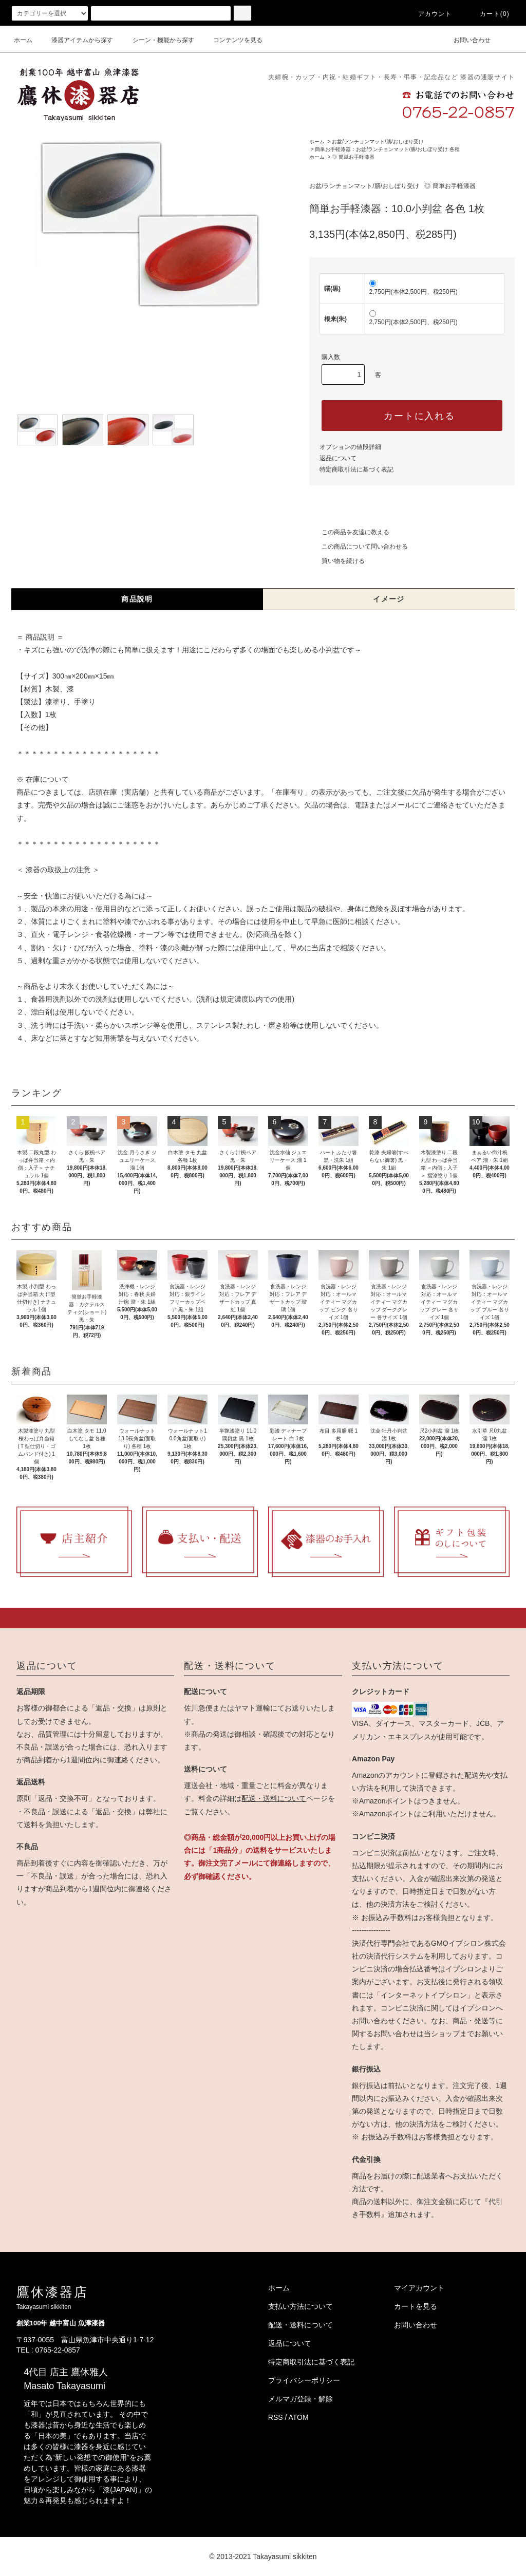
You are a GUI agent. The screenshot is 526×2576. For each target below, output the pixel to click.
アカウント (429, 13)
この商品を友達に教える (349, 532)
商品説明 (137, 599)
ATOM (299, 2417)
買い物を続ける (337, 561)
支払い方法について (300, 2306)
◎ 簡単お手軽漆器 (353, 157)
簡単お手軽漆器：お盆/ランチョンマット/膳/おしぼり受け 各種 (387, 149)
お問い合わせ (466, 40)
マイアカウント (419, 2288)
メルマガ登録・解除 (300, 2399)
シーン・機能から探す (157, 40)
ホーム (23, 40)
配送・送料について (273, 1798)
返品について (338, 458)
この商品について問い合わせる (358, 546)
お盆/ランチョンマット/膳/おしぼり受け (377, 141)
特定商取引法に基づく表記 (356, 469)
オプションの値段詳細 (350, 446)
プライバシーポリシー (304, 2380)
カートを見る (415, 2306)
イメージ (389, 599)
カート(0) (488, 13)
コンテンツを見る (231, 40)
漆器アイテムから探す (76, 40)
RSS (275, 2417)
